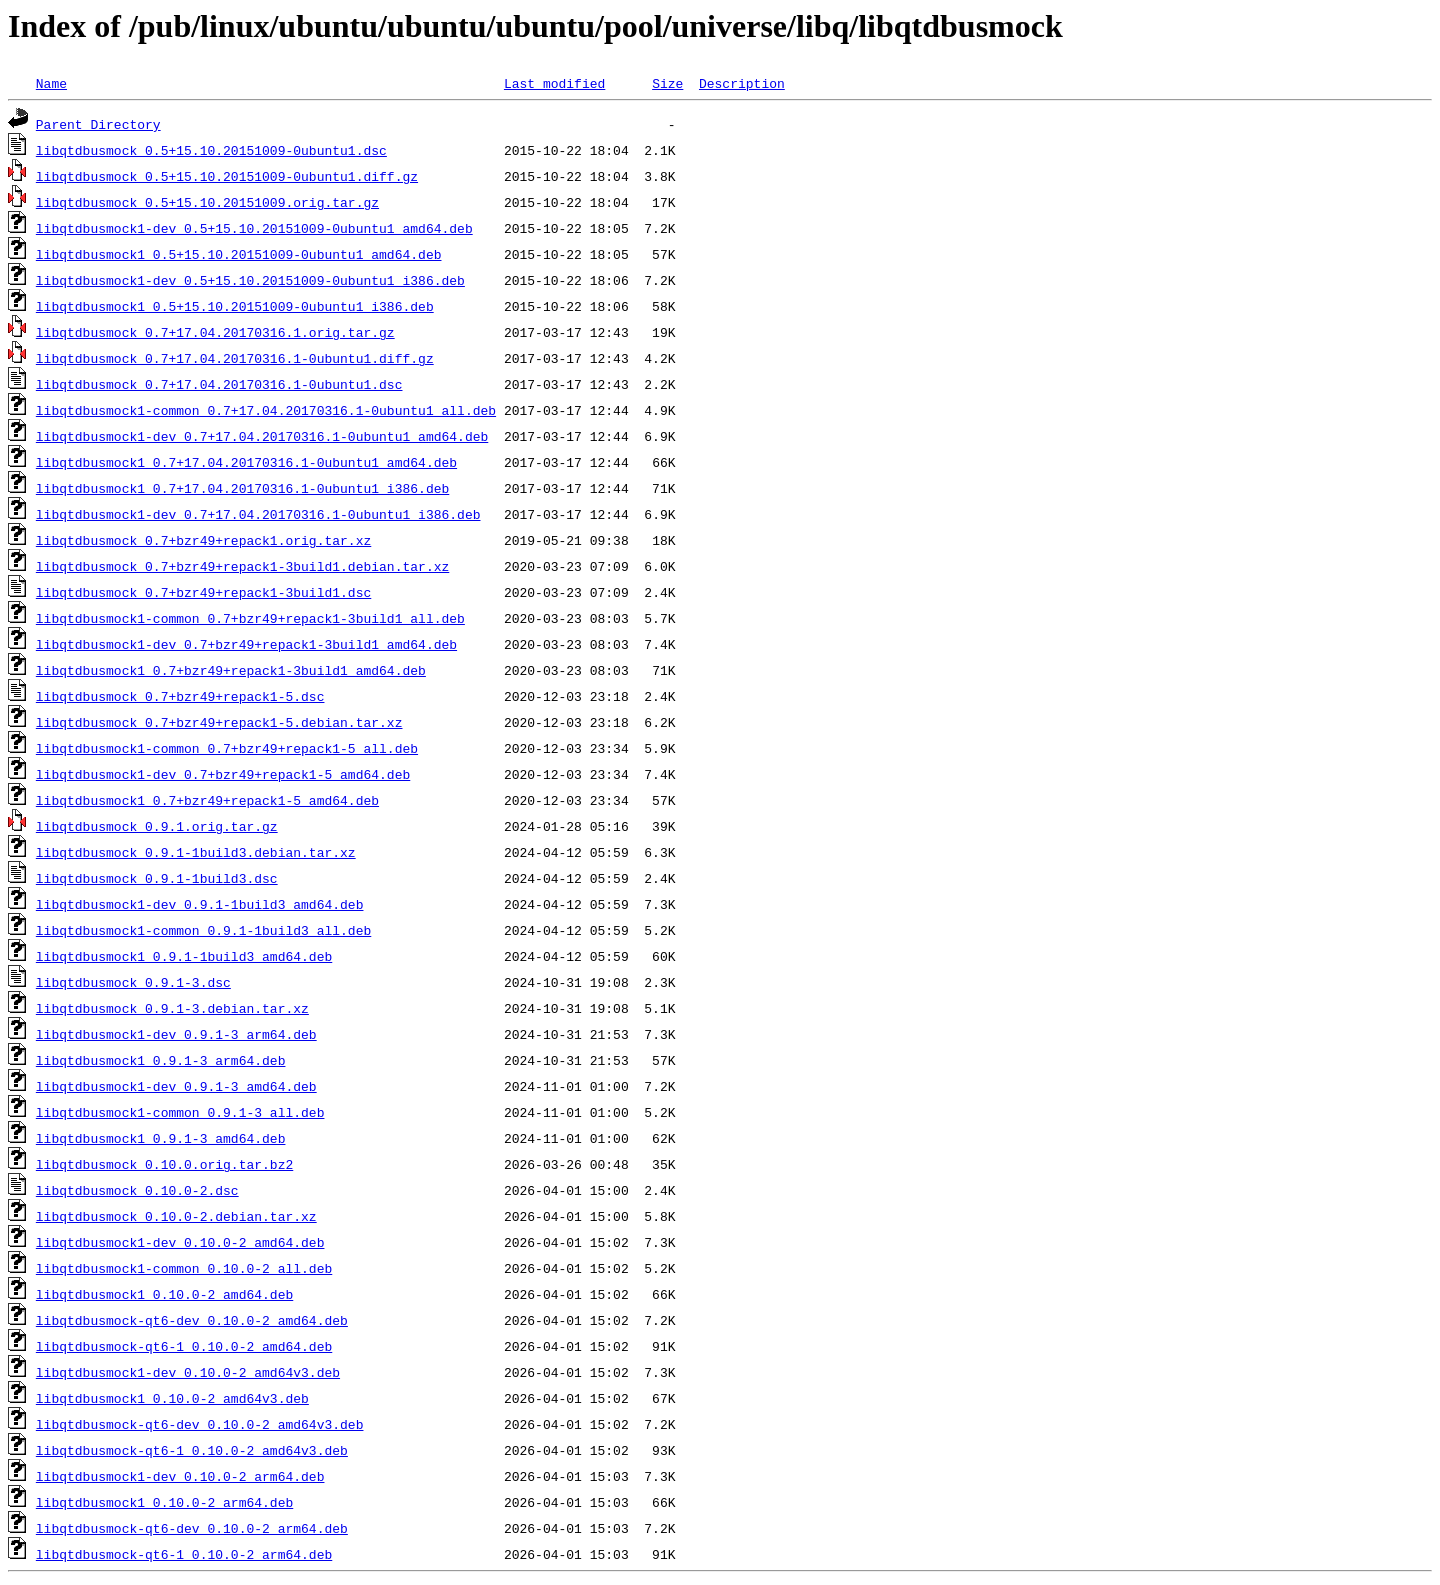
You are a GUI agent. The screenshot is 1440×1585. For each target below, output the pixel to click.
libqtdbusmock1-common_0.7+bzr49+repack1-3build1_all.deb (250, 618)
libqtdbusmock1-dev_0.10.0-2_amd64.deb (180, 1242)
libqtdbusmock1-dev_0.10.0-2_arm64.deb (180, 1476)
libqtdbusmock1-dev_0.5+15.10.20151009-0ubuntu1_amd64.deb (254, 228)
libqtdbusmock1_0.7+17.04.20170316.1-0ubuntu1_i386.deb (242, 488)
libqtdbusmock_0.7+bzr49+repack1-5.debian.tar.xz (219, 722)
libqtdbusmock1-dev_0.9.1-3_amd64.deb (176, 1086)
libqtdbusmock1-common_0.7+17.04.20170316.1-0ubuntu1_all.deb (266, 410)
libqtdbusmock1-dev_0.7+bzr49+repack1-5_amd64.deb (223, 774)
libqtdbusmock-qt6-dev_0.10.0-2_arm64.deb (192, 1528)
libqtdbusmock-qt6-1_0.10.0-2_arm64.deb (184, 1554)
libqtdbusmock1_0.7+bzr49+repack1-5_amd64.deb (207, 800)
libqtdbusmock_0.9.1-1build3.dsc (157, 878)
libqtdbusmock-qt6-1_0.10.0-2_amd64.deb (184, 1346)
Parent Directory (98, 124)
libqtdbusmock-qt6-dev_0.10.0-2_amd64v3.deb (200, 1424)
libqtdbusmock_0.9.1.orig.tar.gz (157, 826)
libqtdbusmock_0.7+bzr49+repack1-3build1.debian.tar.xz (242, 566)
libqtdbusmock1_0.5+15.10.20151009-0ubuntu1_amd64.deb (239, 254)
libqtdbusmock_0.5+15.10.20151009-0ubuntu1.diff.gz (227, 176)
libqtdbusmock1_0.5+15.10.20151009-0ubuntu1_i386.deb (235, 306)
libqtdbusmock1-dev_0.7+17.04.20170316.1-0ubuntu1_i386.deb (258, 514)
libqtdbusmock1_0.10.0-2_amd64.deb (164, 1294)
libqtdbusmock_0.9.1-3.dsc (133, 982)
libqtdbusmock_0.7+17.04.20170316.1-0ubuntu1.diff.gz (235, 358)
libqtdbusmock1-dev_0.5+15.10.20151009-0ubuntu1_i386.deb (250, 280)
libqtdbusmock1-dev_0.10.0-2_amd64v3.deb (188, 1372)
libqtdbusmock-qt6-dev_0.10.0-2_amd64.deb (192, 1320)
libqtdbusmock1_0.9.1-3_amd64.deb (161, 1138)
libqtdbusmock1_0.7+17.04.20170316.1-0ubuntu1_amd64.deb (246, 462)
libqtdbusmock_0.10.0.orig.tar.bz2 (164, 1164)
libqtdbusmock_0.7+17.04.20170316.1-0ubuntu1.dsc (219, 384)
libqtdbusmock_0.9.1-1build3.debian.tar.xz (196, 852)
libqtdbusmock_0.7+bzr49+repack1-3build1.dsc (203, 592)
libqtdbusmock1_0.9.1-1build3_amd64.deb (184, 956)
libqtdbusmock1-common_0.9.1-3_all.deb (180, 1112)
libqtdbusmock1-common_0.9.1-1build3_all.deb (203, 930)
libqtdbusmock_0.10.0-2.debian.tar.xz (176, 1216)
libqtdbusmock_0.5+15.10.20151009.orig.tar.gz (207, 202)
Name (51, 83)
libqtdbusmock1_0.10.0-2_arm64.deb (164, 1502)
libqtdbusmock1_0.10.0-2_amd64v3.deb (172, 1398)
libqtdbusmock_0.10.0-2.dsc (137, 1190)
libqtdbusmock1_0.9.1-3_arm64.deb (161, 1060)
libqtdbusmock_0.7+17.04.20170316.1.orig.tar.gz (215, 332)
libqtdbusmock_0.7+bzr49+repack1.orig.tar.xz (203, 540)
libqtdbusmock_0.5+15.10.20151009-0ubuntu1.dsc (211, 150)
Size (667, 83)
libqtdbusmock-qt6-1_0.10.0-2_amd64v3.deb (192, 1450)
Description (742, 83)
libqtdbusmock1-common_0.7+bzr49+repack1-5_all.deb (227, 748)
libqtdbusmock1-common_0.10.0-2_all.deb (184, 1268)
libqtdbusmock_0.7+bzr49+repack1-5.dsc (180, 696)
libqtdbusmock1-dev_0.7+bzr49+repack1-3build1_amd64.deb (246, 644)
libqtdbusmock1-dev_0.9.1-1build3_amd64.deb (200, 904)
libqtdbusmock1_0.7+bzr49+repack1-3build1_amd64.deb (231, 670)
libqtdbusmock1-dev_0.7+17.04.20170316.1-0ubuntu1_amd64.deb (262, 436)
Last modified (554, 83)
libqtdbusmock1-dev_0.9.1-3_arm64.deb (176, 1034)
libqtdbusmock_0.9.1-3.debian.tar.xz (172, 1008)
